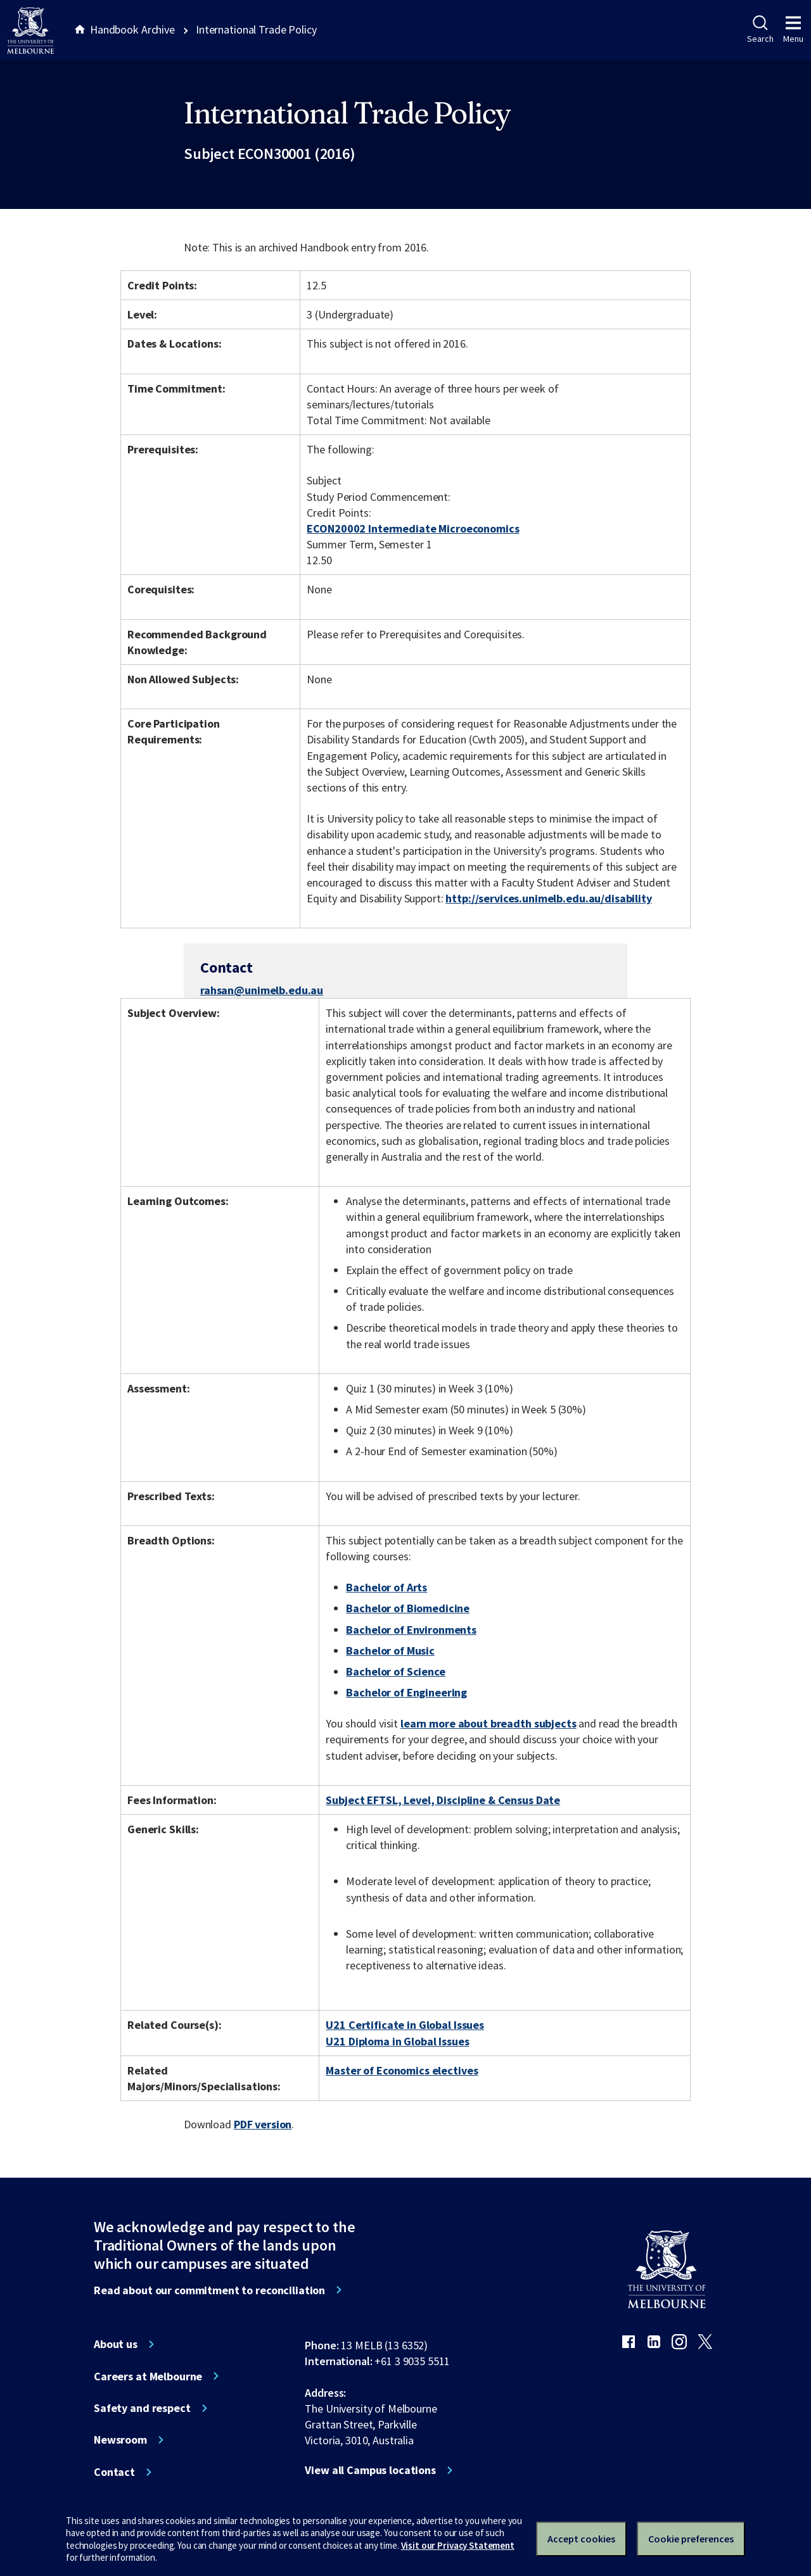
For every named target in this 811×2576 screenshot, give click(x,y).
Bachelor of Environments (411, 1629)
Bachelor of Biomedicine (407, 1608)
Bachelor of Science (395, 1671)
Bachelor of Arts (386, 1587)
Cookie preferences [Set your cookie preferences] (691, 2538)
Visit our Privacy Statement (457, 2545)
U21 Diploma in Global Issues (397, 2041)
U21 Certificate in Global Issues (405, 2024)
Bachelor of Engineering (406, 1692)
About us (115, 2344)
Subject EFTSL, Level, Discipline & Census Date (443, 1800)
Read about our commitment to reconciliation (209, 2290)
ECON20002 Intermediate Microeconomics (413, 528)
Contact (114, 2472)
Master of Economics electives (402, 2070)
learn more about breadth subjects (488, 1723)
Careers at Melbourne (148, 2376)
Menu (793, 29)
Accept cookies (581, 2538)
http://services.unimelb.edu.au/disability (548, 898)
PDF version (263, 2124)
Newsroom (120, 2440)
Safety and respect (142, 2408)
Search (760, 29)
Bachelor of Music (390, 1650)
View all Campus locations (370, 2470)
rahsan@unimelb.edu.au (261, 990)
